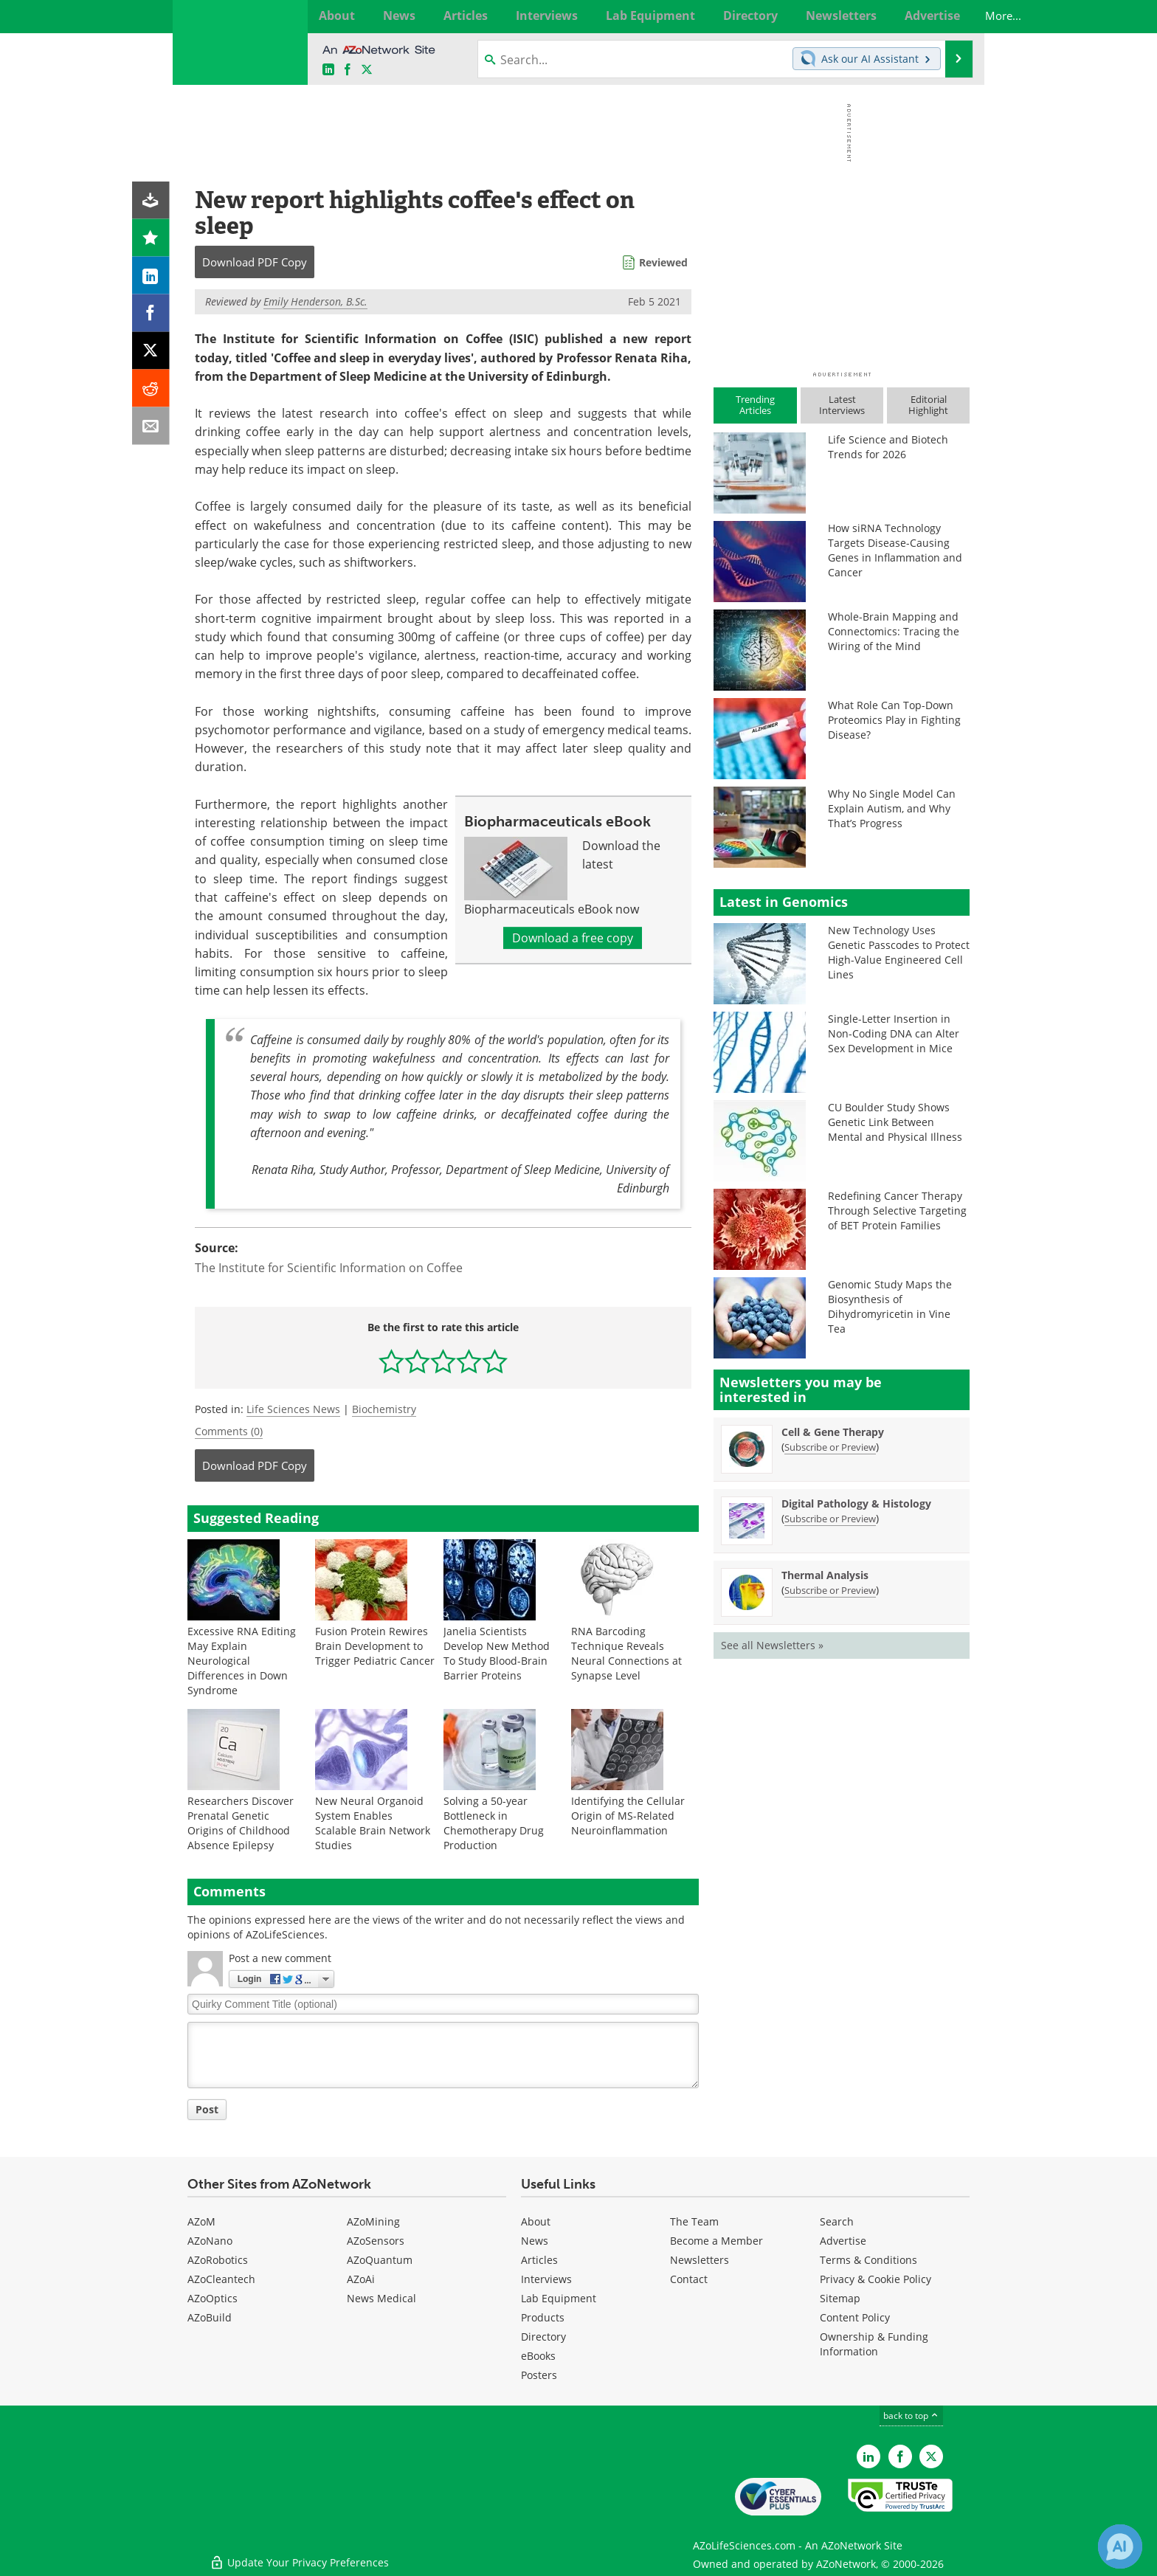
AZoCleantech (221, 2279)
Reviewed (663, 262)
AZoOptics (212, 2298)
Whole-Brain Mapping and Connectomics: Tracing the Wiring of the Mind (893, 631)
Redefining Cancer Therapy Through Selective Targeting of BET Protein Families (897, 1210)
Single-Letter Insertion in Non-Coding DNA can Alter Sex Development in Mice (893, 1033)
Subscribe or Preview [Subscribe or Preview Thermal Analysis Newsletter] (830, 1590)
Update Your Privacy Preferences (299, 2557)
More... (953, 15)
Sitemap (840, 2298)
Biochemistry (384, 1409)
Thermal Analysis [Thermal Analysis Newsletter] (824, 1575)
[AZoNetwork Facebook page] (347, 70)
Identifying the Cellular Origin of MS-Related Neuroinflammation (628, 1815)
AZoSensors (375, 2241)
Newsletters (699, 2260)
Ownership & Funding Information (874, 2344)
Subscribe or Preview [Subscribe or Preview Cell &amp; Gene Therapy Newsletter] (830, 1447)
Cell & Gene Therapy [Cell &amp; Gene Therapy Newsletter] (832, 1432)
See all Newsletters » (772, 1645)
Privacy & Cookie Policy (875, 2279)
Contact (689, 2279)
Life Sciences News (293, 1409)
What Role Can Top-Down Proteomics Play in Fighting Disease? (894, 720)
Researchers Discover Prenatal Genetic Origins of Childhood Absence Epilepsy (240, 1823)
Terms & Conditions (868, 2260)
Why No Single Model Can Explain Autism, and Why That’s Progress (892, 808)
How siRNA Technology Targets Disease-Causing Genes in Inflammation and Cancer (895, 550)
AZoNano (209, 2241)
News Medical (381, 2298)
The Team (694, 2221)
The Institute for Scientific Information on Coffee (329, 1268)
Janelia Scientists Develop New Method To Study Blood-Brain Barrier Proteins (496, 1653)
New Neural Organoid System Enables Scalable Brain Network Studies (372, 1823)
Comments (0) (229, 1431)
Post (207, 2109)
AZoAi (361, 2279)
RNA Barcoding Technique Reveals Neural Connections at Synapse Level (626, 1653)
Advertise (843, 2241)
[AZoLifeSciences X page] (367, 70)
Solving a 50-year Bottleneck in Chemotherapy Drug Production (493, 1823)
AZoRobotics (217, 2260)
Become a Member (716, 2241)
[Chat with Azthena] (1120, 2546)
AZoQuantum (379, 2260)
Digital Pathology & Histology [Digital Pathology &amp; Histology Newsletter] (856, 1503)
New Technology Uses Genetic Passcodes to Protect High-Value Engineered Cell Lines (899, 952)
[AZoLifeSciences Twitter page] (931, 2456)
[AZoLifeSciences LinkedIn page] (328, 70)
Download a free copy (572, 938)
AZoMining (373, 2221)
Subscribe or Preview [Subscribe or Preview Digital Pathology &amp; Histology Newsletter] (830, 1518)
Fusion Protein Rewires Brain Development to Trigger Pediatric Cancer (375, 1646)
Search (837, 2221)
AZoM (201, 2221)
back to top (911, 2415)
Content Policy (855, 2317)
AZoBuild (209, 2317)
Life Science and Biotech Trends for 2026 (888, 446)
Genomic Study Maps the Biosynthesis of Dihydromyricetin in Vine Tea (890, 1306)
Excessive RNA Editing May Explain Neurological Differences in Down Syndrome (241, 1660)
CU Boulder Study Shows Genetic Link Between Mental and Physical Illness (895, 1122)
